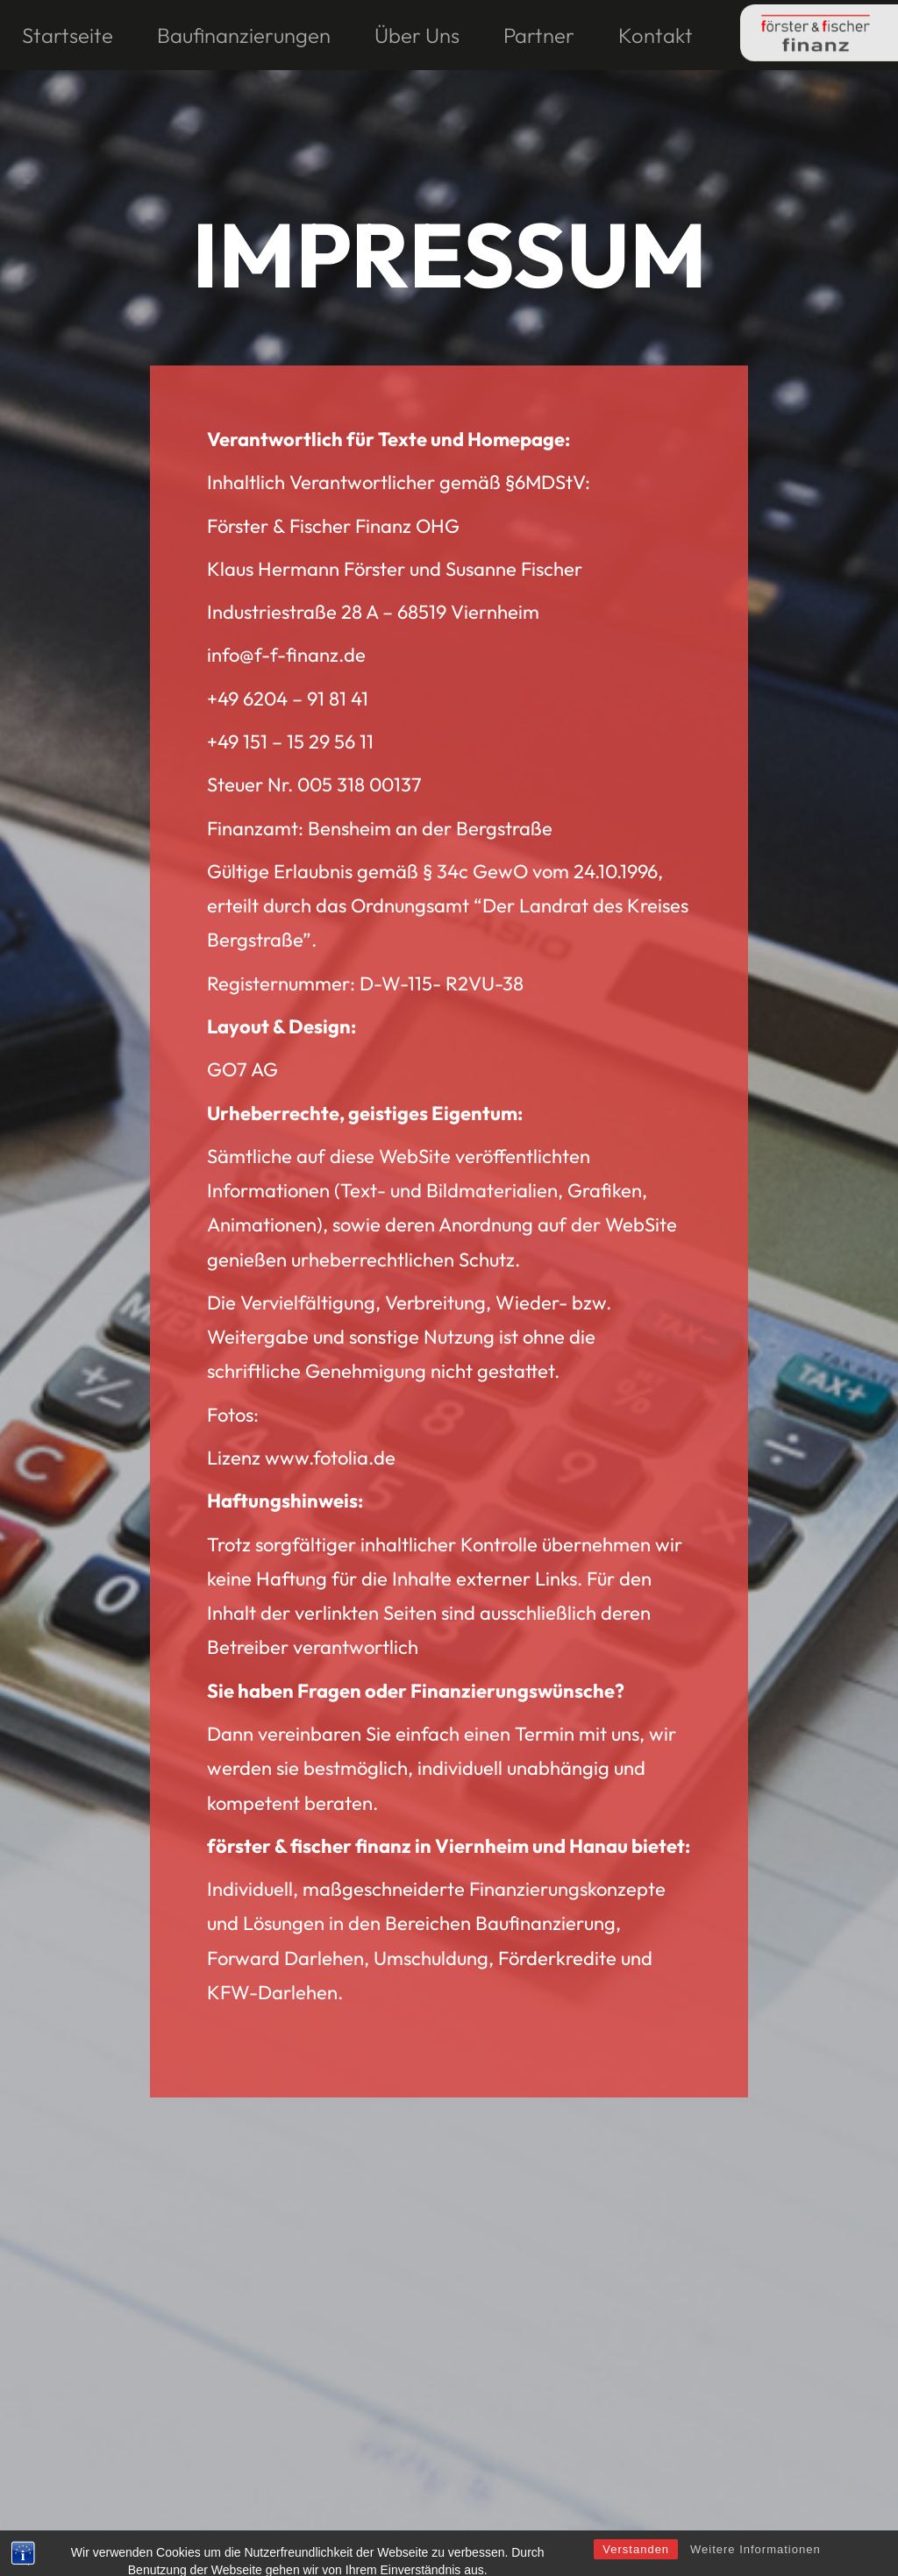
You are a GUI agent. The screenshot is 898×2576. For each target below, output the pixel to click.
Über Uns (417, 35)
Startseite (67, 35)
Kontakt (655, 35)
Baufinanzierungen (244, 35)
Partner (538, 35)
